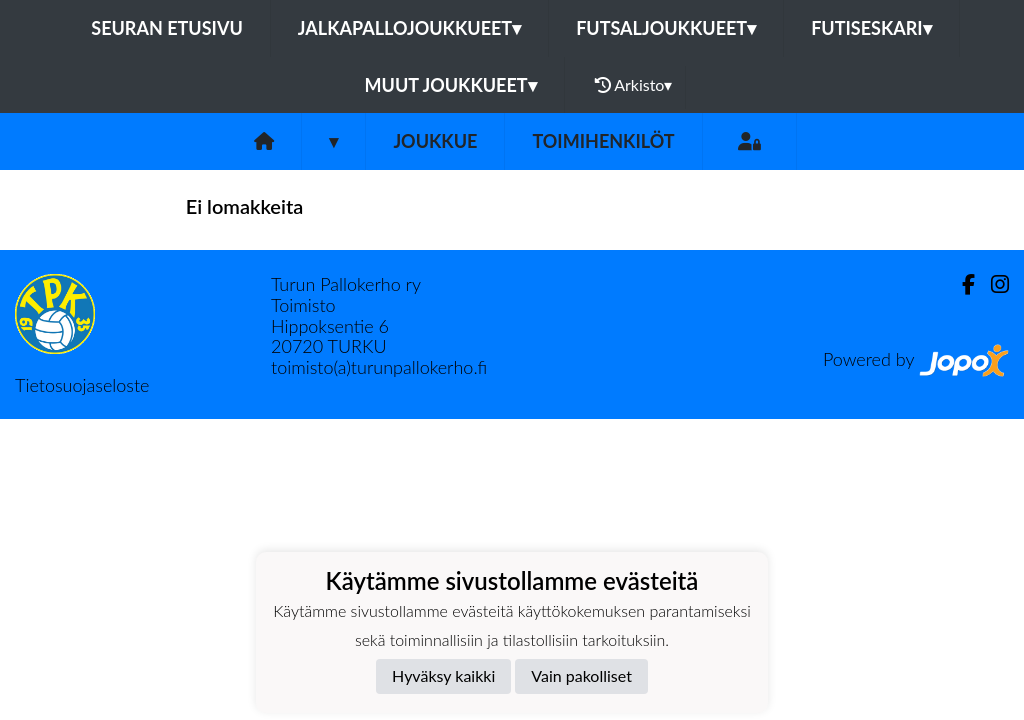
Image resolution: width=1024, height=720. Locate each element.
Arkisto (634, 85)
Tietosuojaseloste (82, 385)
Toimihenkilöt (603, 141)
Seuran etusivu (167, 28)
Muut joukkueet (451, 85)
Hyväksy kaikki (443, 675)
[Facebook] (960, 284)
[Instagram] (992, 284)
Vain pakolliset (581, 675)
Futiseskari (871, 28)
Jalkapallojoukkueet (409, 28)
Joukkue (435, 141)
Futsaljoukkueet (666, 28)
